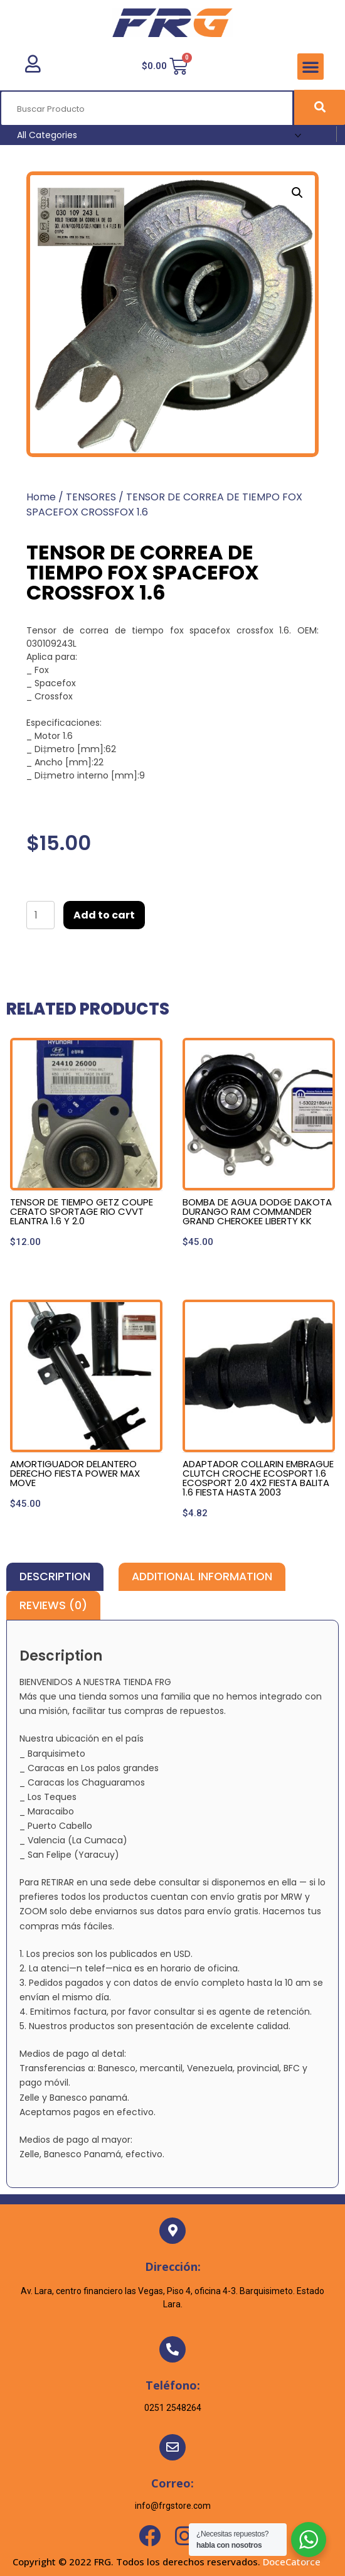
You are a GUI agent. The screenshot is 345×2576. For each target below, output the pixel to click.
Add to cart (104, 915)
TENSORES (91, 497)
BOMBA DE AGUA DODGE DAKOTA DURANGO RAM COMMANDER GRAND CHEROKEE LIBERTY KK (257, 1211)
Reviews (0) (53, 1605)
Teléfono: (173, 2385)
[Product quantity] (40, 915)
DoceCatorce (292, 2561)
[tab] (55, 1577)
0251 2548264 (172, 2408)
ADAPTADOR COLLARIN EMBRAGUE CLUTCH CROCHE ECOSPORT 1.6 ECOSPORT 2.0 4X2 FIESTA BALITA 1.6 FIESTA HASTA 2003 (258, 1478)
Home (41, 497)
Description (54, 1576)
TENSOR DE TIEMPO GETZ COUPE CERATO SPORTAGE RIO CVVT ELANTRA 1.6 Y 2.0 (81, 1211)
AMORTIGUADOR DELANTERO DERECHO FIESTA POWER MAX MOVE (75, 1473)
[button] (310, 66)
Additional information (202, 1576)
